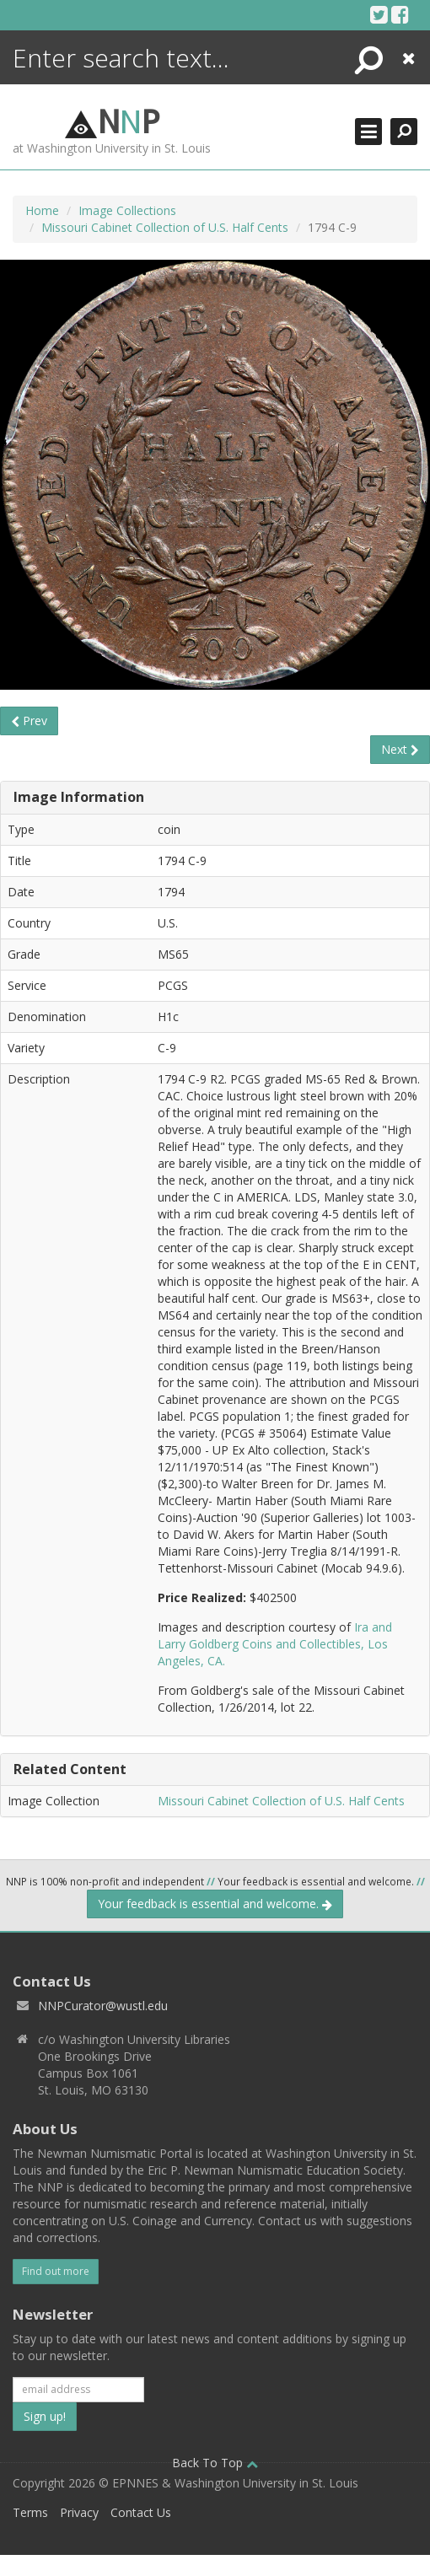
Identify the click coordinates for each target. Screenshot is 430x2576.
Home (42, 210)
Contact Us (140, 2512)
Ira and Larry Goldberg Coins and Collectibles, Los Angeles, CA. (275, 1644)
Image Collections (127, 210)
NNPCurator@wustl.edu (103, 2006)
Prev (29, 721)
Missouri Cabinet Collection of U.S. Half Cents (164, 227)
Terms (30, 2512)
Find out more (55, 2271)
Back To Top (215, 2463)
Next (400, 749)
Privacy (79, 2512)
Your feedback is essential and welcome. (215, 1904)
